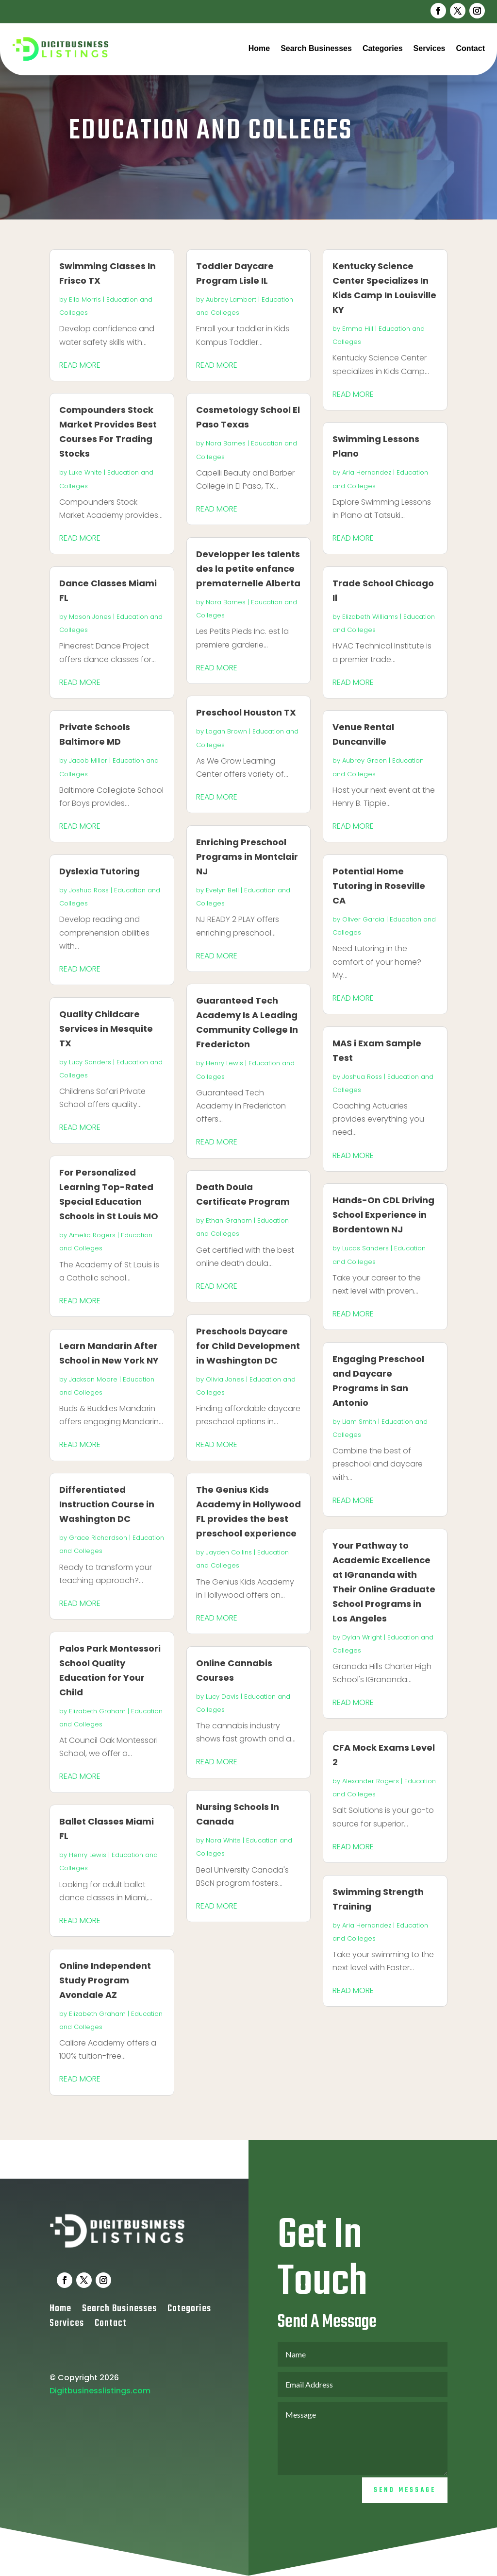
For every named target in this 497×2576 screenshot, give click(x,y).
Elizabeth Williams (370, 616)
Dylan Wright (362, 1637)
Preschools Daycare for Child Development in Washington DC (248, 1345)
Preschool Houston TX (246, 712)
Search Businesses (316, 48)
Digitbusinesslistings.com (100, 2420)
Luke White (85, 472)
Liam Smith (359, 1421)
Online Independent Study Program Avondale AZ (105, 1980)
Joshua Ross (89, 890)
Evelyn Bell (222, 890)
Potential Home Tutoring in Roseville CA (378, 885)
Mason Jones (90, 616)
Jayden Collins (229, 1552)
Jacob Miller (88, 760)
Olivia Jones (225, 1379)
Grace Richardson (98, 1537)
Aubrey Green (364, 760)
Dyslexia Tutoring (99, 871)
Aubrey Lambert (231, 299)
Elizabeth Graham (97, 1711)
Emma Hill (357, 328)
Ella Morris (85, 299)
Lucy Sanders (90, 1062)
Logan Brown (226, 731)
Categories (383, 48)
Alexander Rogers (370, 1781)
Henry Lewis (87, 1854)
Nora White (223, 1840)
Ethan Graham (229, 1220)
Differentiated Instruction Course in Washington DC (106, 1504)
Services (430, 48)
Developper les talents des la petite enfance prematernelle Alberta (248, 568)
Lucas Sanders (365, 1248)
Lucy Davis (222, 1696)
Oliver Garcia (363, 919)
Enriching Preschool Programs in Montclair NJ (247, 856)
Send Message (405, 2520)
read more (79, 365)
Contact (470, 48)
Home (259, 48)
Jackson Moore (93, 1379)
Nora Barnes (226, 443)
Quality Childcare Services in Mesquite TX (106, 1028)
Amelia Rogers (92, 1235)
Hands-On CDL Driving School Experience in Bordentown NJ (383, 1214)
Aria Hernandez (366, 472)
